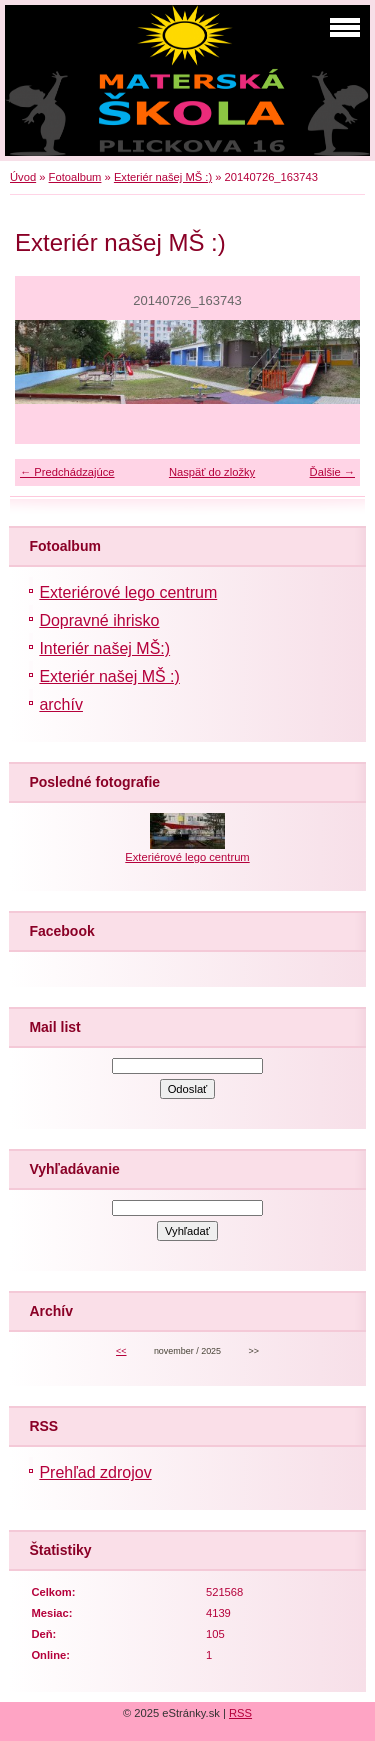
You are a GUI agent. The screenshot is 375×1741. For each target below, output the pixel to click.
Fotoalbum (75, 177)
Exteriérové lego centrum (128, 592)
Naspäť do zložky (212, 472)
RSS (240, 1713)
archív (61, 704)
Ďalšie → (332, 472)
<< (121, 1351)
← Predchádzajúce (67, 472)
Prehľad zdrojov (95, 1472)
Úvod (23, 177)
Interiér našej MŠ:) (104, 648)
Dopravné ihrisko (99, 620)
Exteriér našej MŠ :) (163, 177)
